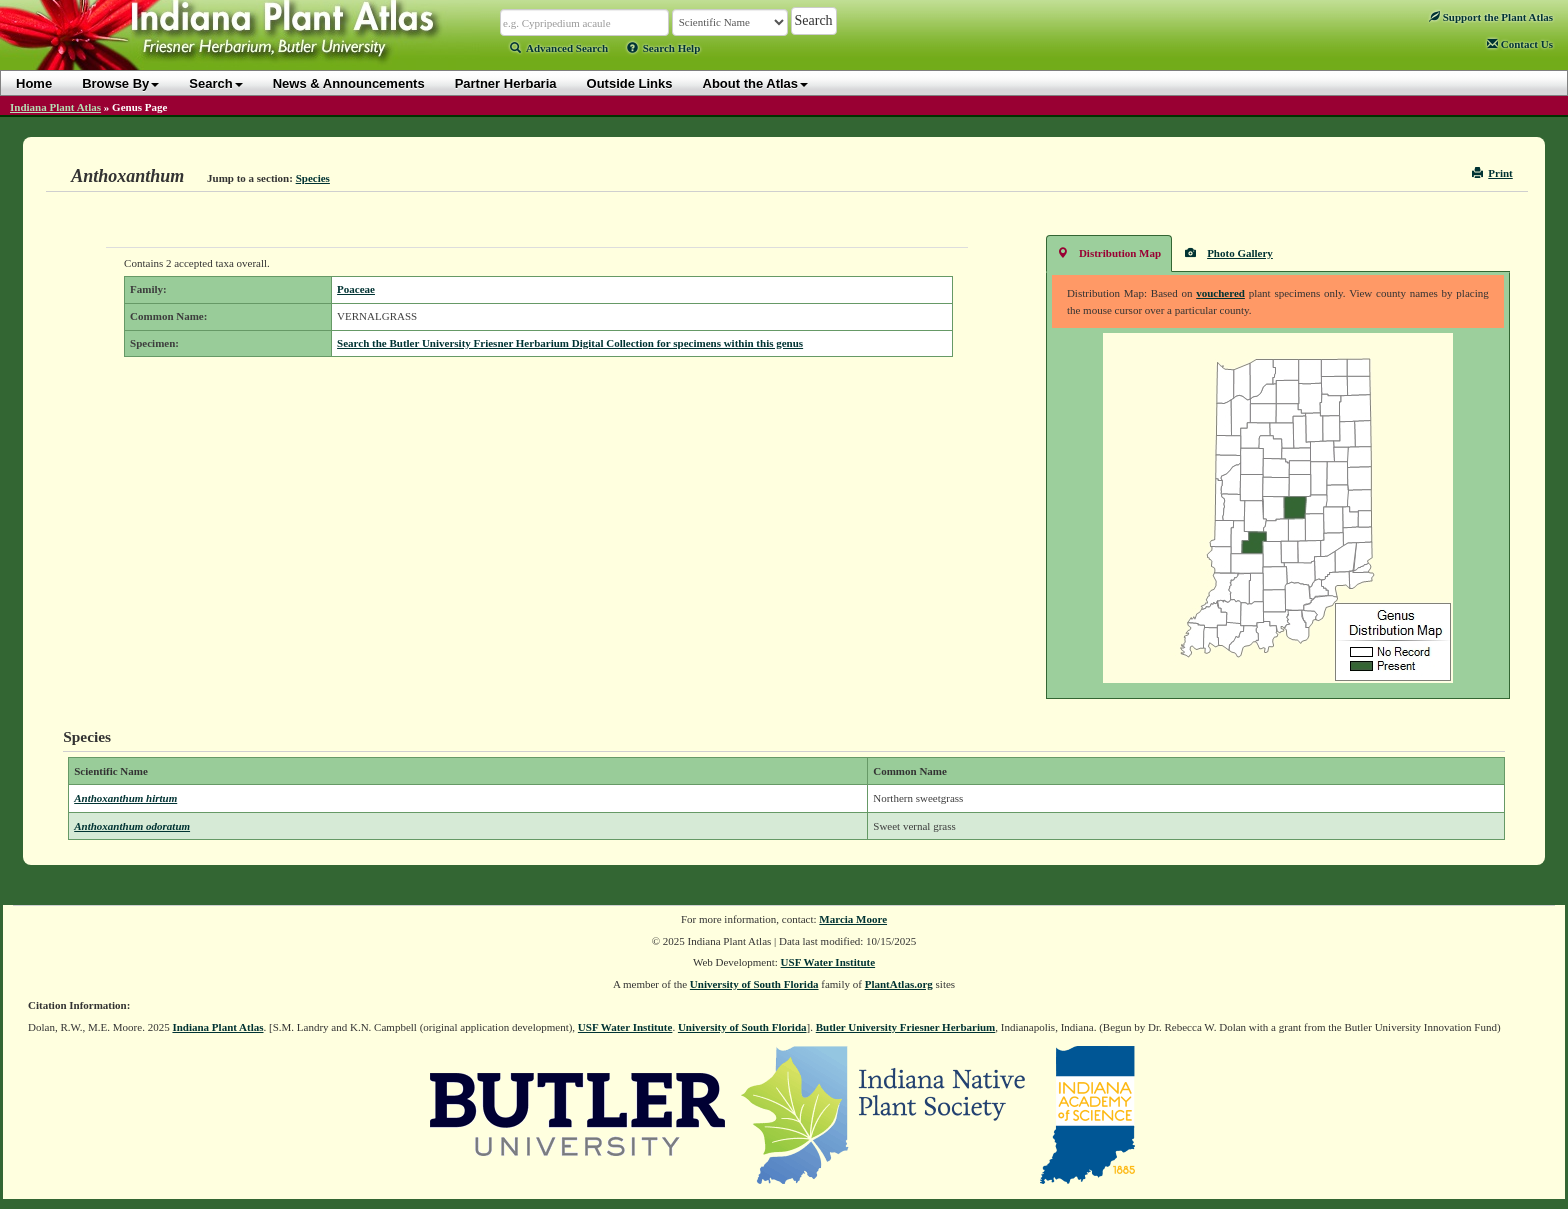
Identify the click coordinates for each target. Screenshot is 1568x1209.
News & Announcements (349, 83)
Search (215, 83)
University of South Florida (754, 984)
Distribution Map (1109, 252)
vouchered (1220, 293)
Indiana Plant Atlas (55, 107)
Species (313, 178)
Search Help (664, 48)
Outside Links (630, 83)
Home (34, 83)
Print (1492, 173)
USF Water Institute (828, 962)
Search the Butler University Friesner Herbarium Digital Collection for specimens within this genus (570, 343)
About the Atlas (756, 83)
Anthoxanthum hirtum (125, 798)
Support (1491, 17)
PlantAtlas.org (899, 984)
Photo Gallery (1229, 252)
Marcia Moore (853, 919)
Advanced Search (559, 48)
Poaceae (356, 289)
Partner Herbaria (506, 83)
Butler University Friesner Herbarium (906, 1027)
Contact (1520, 44)
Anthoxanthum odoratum (132, 826)
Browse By (120, 83)
